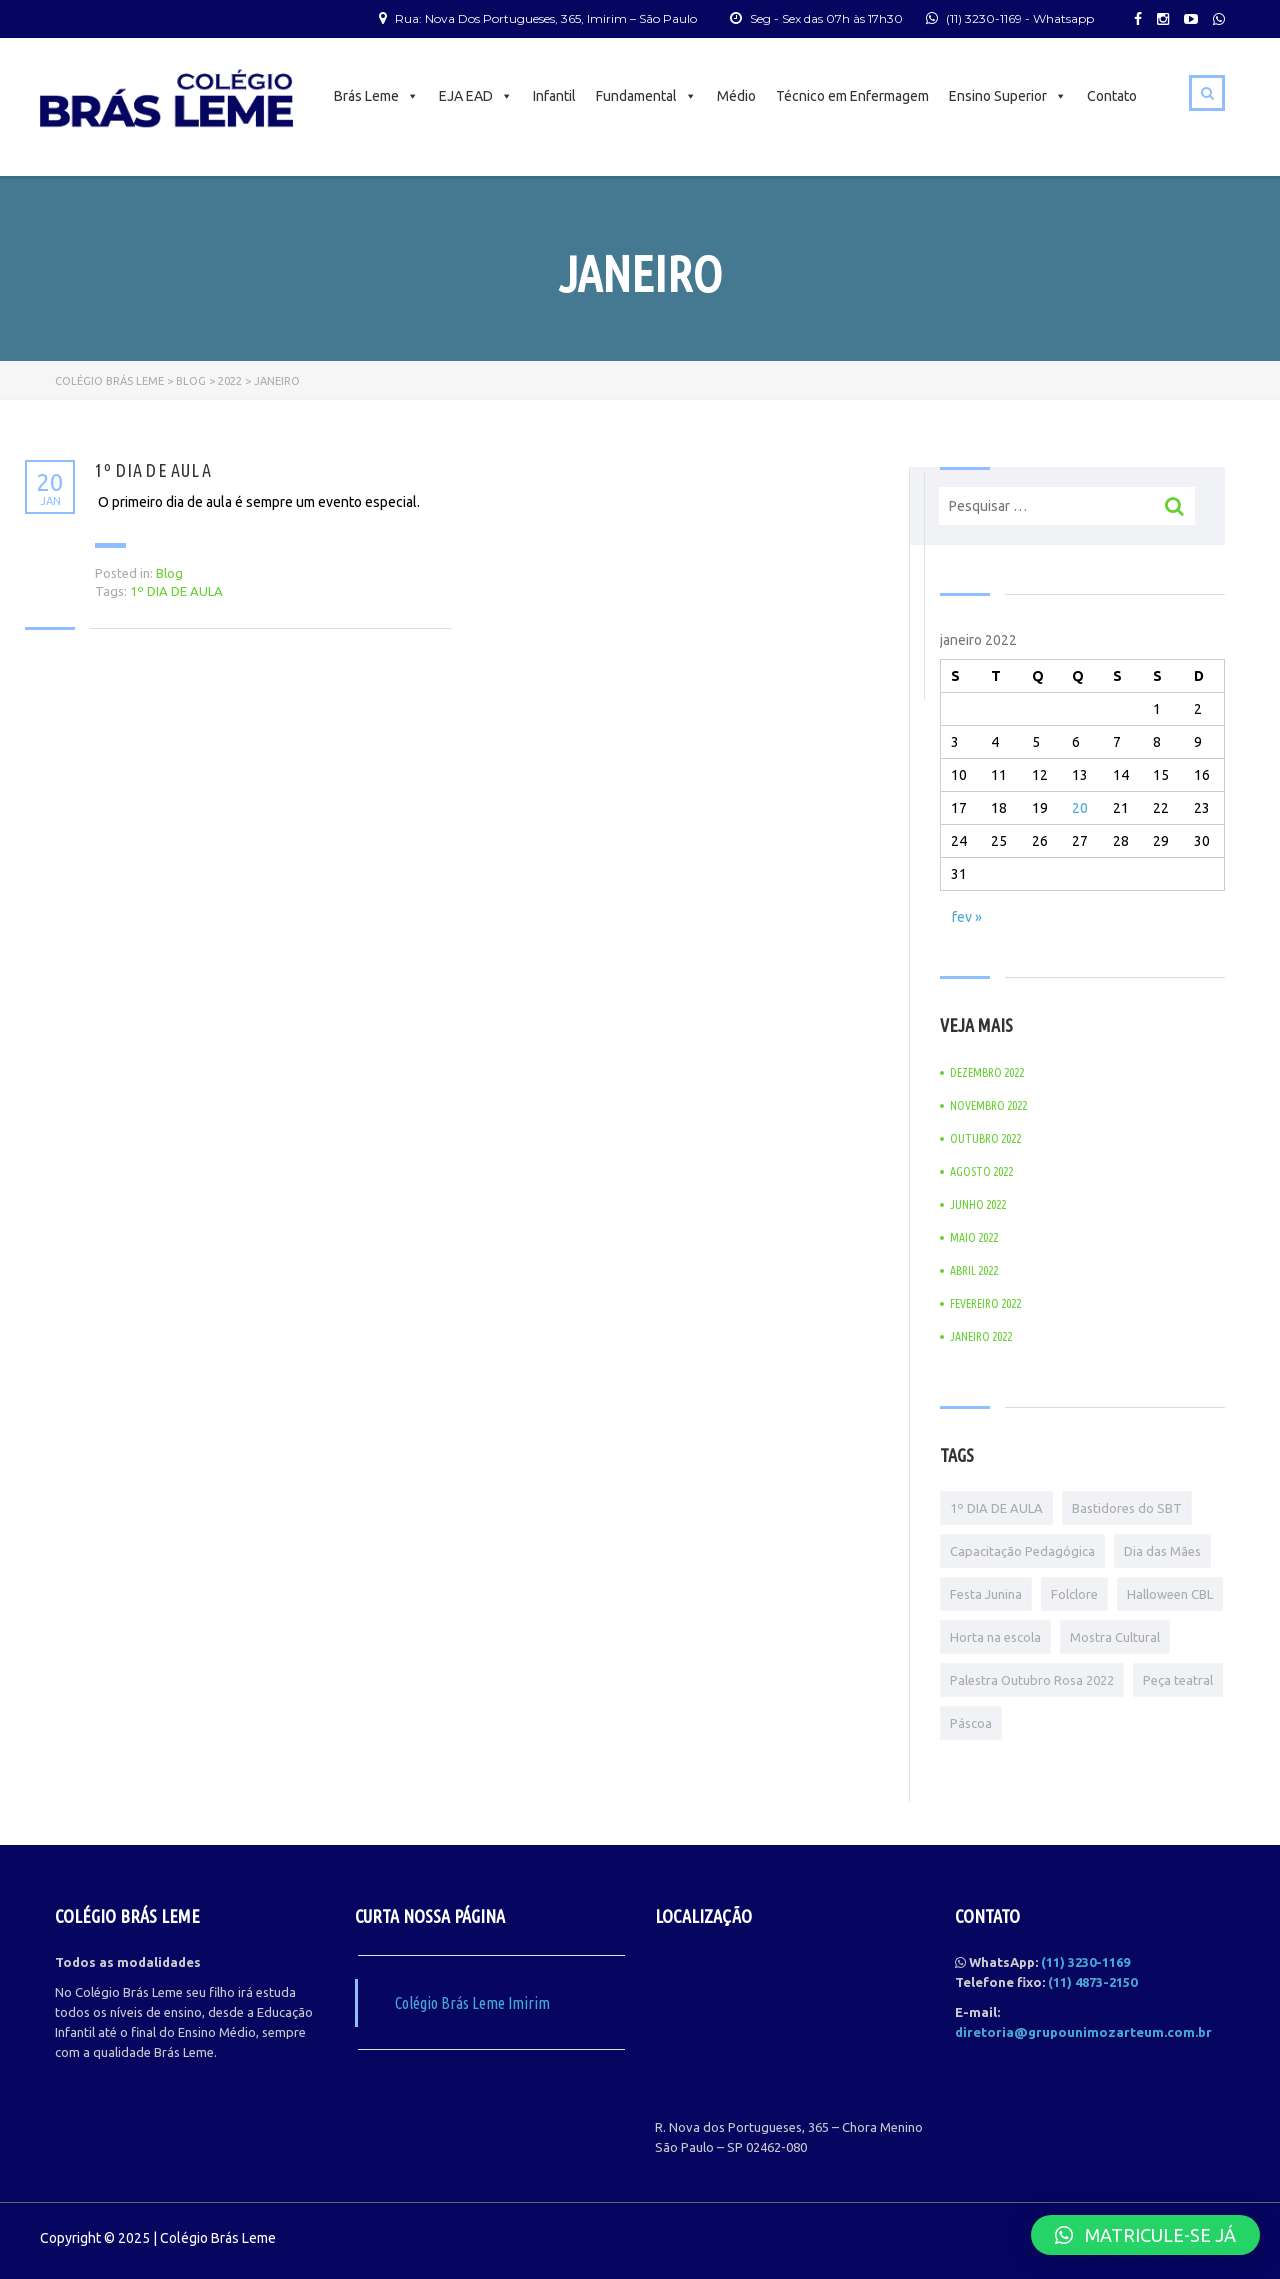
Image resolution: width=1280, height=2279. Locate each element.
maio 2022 (974, 1237)
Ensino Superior (1008, 96)
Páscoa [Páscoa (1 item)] (971, 1723)
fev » (967, 917)
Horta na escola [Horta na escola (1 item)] (995, 1637)
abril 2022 (974, 1270)
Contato (1112, 96)
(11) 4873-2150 (1092, 1982)
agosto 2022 (981, 1171)
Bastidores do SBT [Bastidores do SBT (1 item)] (1127, 1508)
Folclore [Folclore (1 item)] (1074, 1594)
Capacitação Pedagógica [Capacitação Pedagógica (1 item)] (1022, 1551)
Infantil (554, 96)
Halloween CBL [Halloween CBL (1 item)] (1170, 1594)
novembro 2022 (988, 1105)
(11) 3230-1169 (984, 18)
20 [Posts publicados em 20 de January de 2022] (1080, 808)
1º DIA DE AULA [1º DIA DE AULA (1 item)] (996, 1508)
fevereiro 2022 (985, 1303)
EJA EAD (476, 96)
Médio (736, 96)
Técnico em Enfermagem (852, 96)
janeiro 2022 (981, 1336)
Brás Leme (376, 96)
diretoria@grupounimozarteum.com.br (1083, 2032)
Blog (169, 573)
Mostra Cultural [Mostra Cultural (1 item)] (1115, 1637)
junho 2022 (978, 1204)
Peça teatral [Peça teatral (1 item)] (1178, 1680)
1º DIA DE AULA (153, 470)
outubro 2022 (985, 1138)
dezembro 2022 (987, 1072)
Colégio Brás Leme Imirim (472, 2003)
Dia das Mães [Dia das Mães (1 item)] (1162, 1551)
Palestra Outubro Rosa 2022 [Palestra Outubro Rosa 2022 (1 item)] (1032, 1680)
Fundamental (646, 96)
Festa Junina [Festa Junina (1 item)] (986, 1594)
